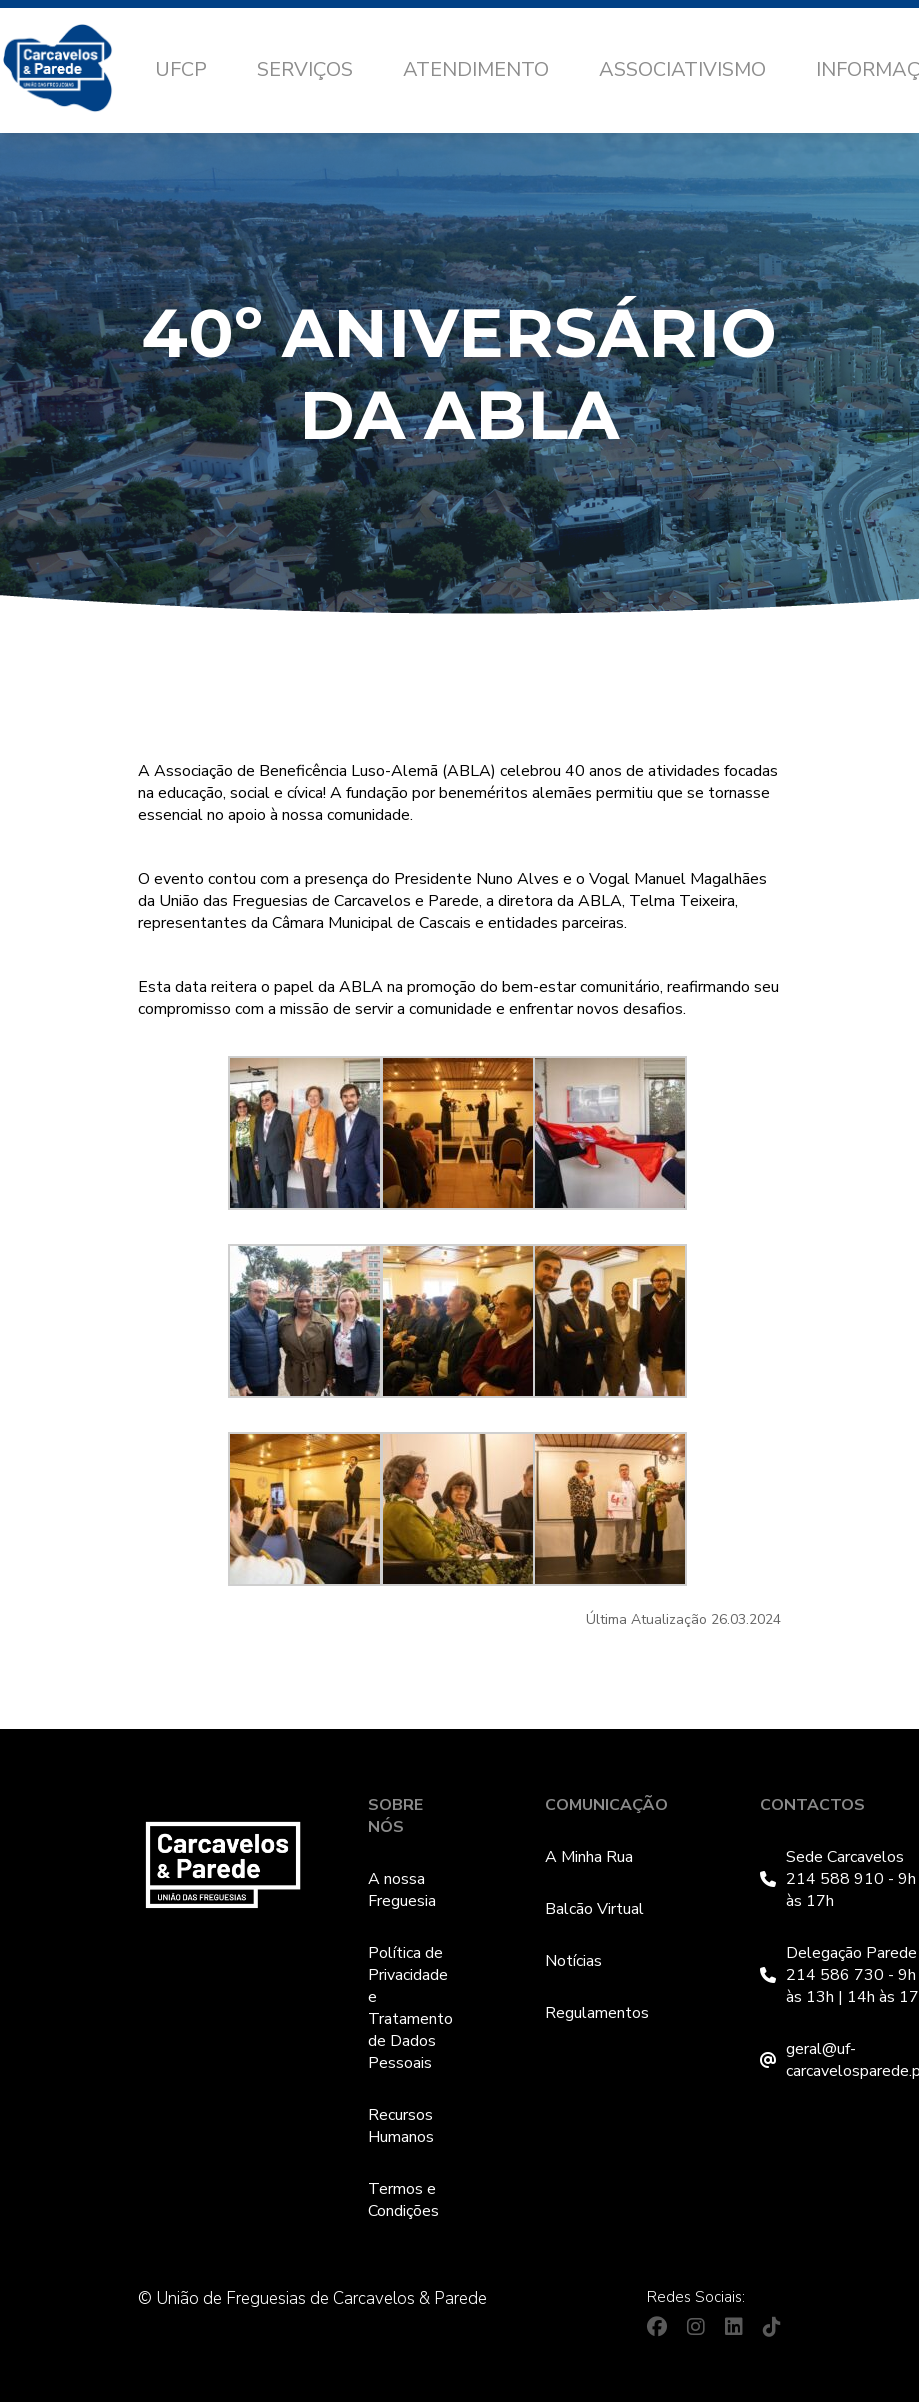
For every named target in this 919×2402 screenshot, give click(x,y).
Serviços (305, 69)
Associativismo (682, 69)
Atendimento (476, 69)
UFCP (181, 69)
